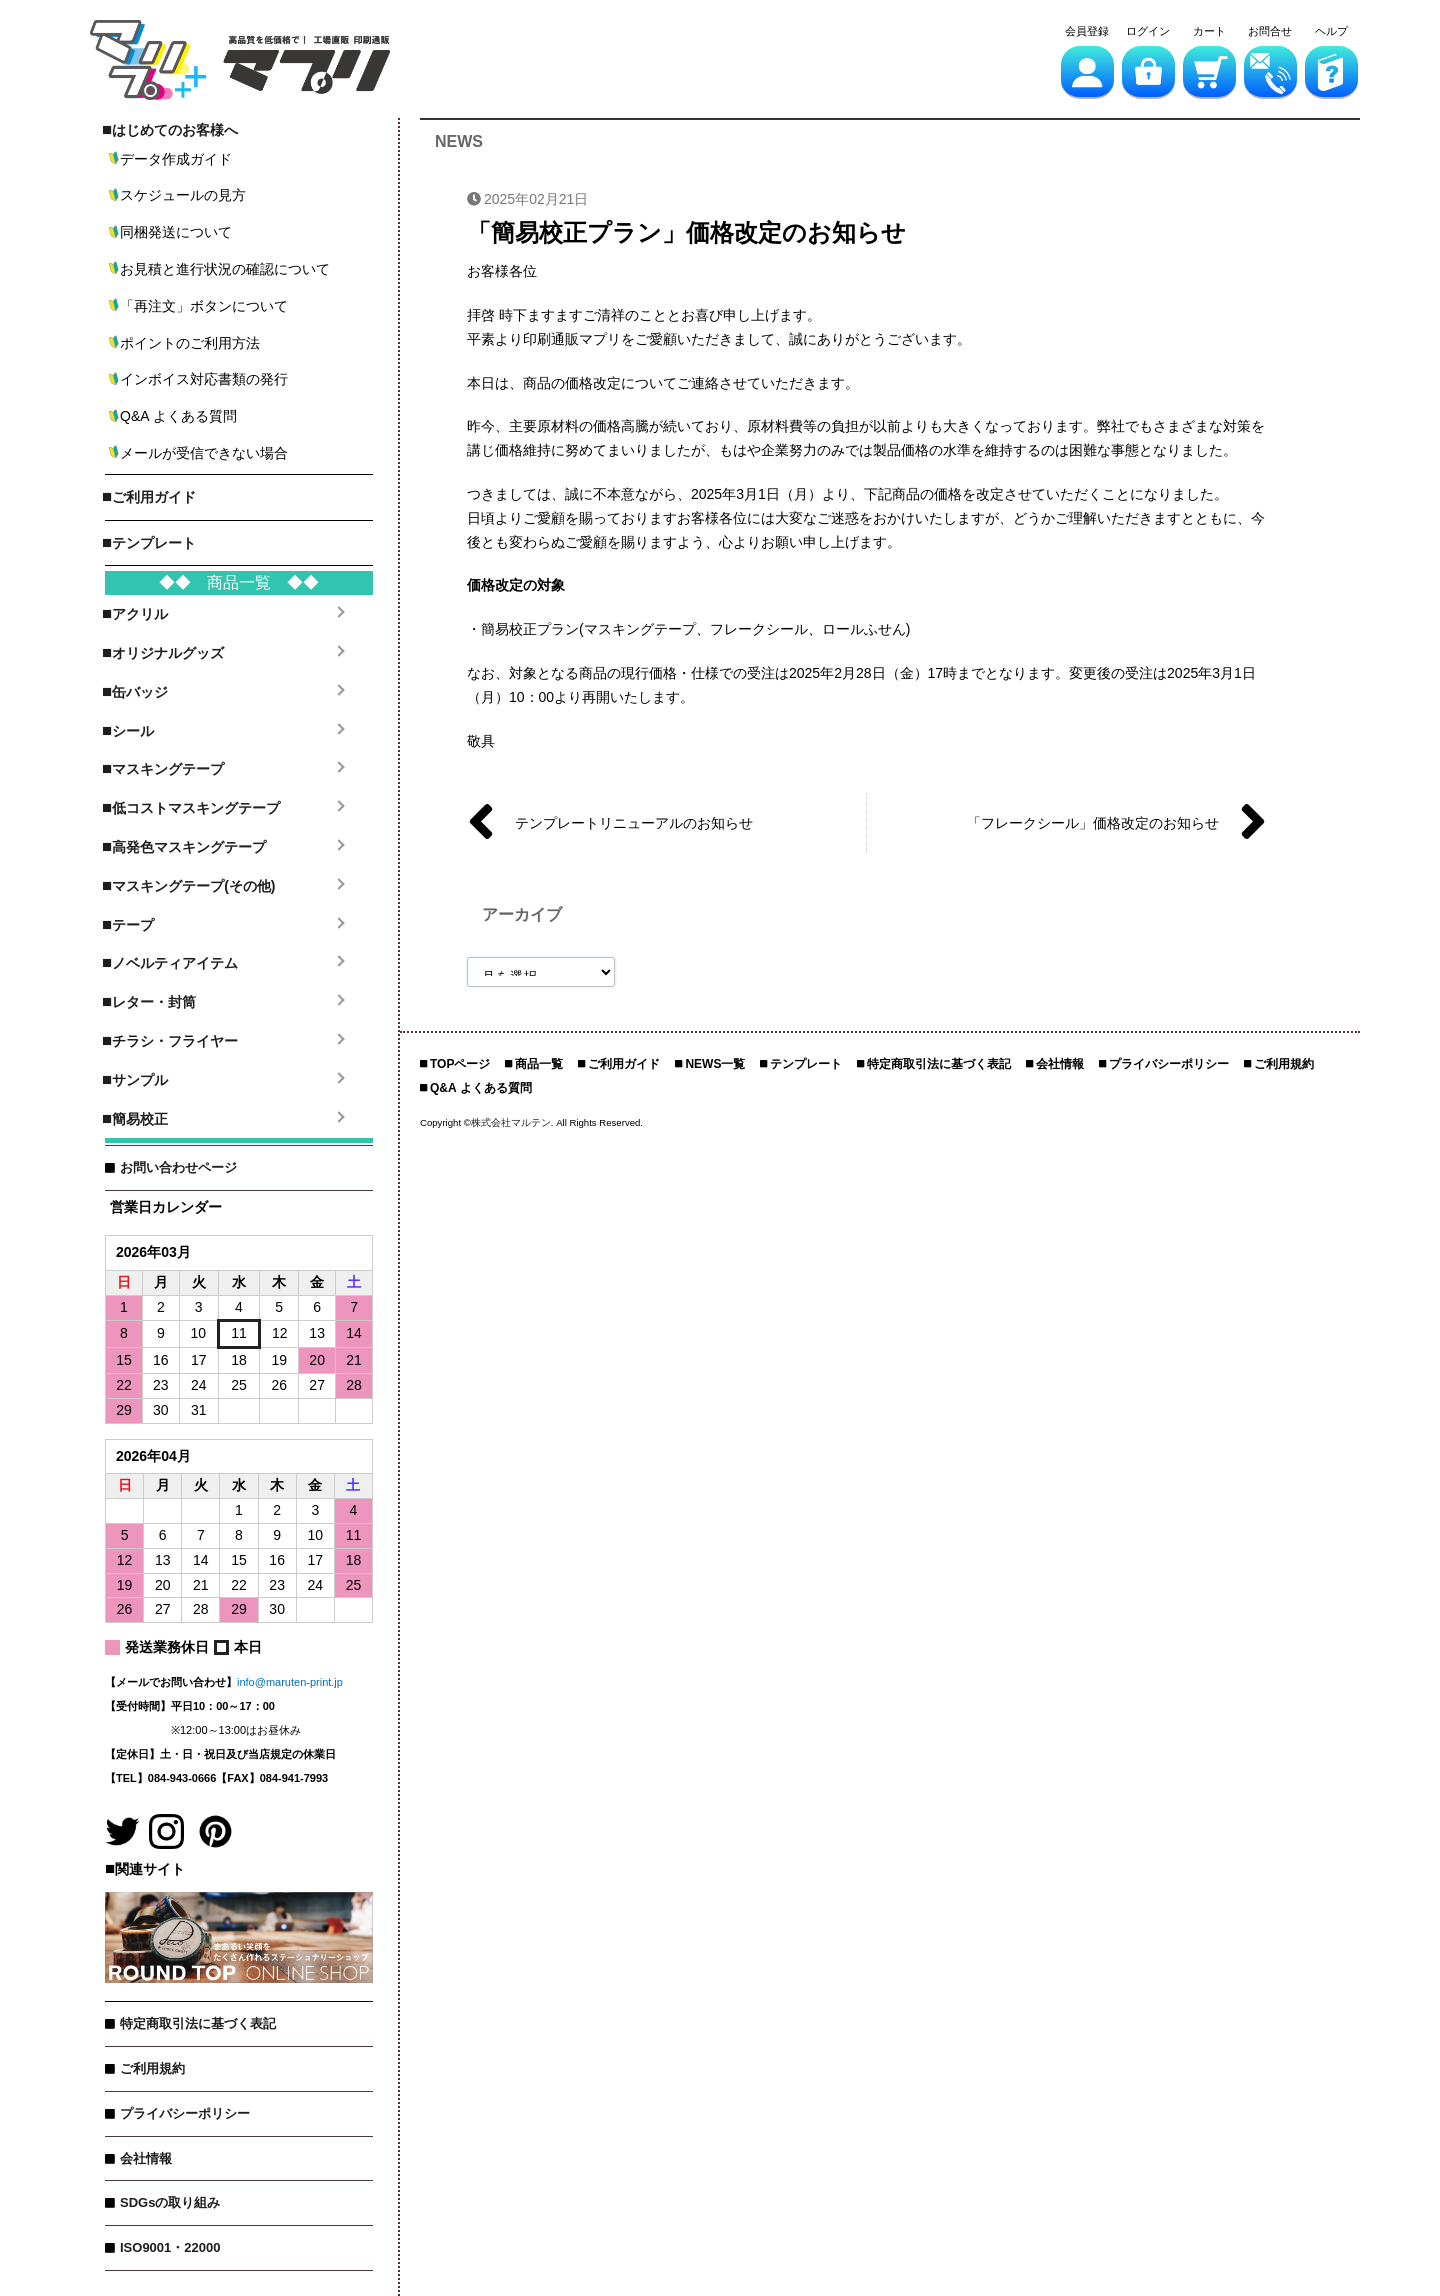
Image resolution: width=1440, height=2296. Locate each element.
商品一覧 (539, 1064)
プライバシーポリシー (185, 2113)
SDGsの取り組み (170, 2202)
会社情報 (146, 2158)
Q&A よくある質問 (481, 1088)
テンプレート (806, 1064)
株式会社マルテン (511, 1122)
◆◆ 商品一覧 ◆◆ (239, 582)
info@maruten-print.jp (290, 1682)
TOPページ (460, 1064)
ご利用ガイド (624, 1064)
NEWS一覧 (715, 1064)
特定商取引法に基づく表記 (198, 2023)
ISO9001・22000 (170, 2247)
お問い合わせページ (178, 1167)
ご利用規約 (152, 2068)
